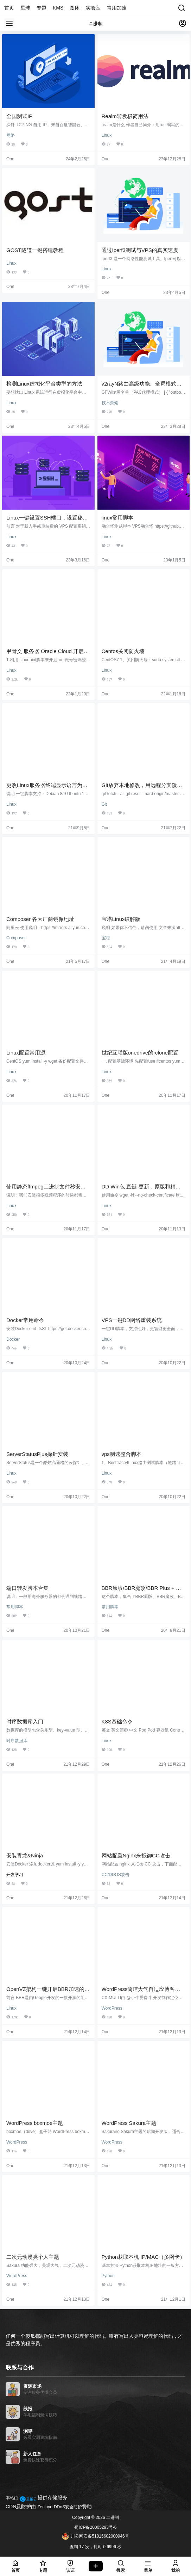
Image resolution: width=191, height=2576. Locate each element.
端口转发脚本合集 (27, 1588)
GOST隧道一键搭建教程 (35, 250)
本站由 (12, 2497)
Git (104, 804)
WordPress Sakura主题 (129, 2123)
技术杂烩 (110, 402)
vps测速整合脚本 (121, 1454)
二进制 (112, 2517)
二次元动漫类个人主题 (32, 2257)
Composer (16, 937)
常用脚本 (14, 1606)
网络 (10, 135)
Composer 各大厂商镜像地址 (40, 919)
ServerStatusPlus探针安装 (37, 1454)
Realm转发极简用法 (125, 116)
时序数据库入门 (24, 1721)
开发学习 (14, 1874)
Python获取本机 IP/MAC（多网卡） (143, 2257)
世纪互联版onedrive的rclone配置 (140, 1053)
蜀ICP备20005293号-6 (95, 2527)
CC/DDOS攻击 (115, 1874)
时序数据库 (16, 1740)
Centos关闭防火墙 (123, 651)
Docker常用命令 (25, 1320)
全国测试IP (19, 116)
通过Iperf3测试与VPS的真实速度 (140, 250)
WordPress (112, 2008)
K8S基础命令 (117, 1721)
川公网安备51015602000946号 (95, 2536)
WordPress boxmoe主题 (34, 2123)
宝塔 (106, 937)
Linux (107, 135)
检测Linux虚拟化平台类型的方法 (44, 384)
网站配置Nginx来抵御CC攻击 (136, 1855)
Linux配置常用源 (25, 1053)
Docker (13, 1339)
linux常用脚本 (118, 518)
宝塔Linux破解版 (121, 919)
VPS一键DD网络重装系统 (132, 1320)
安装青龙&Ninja (24, 1855)
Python (108, 2275)
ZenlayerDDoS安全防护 (59, 2506)
